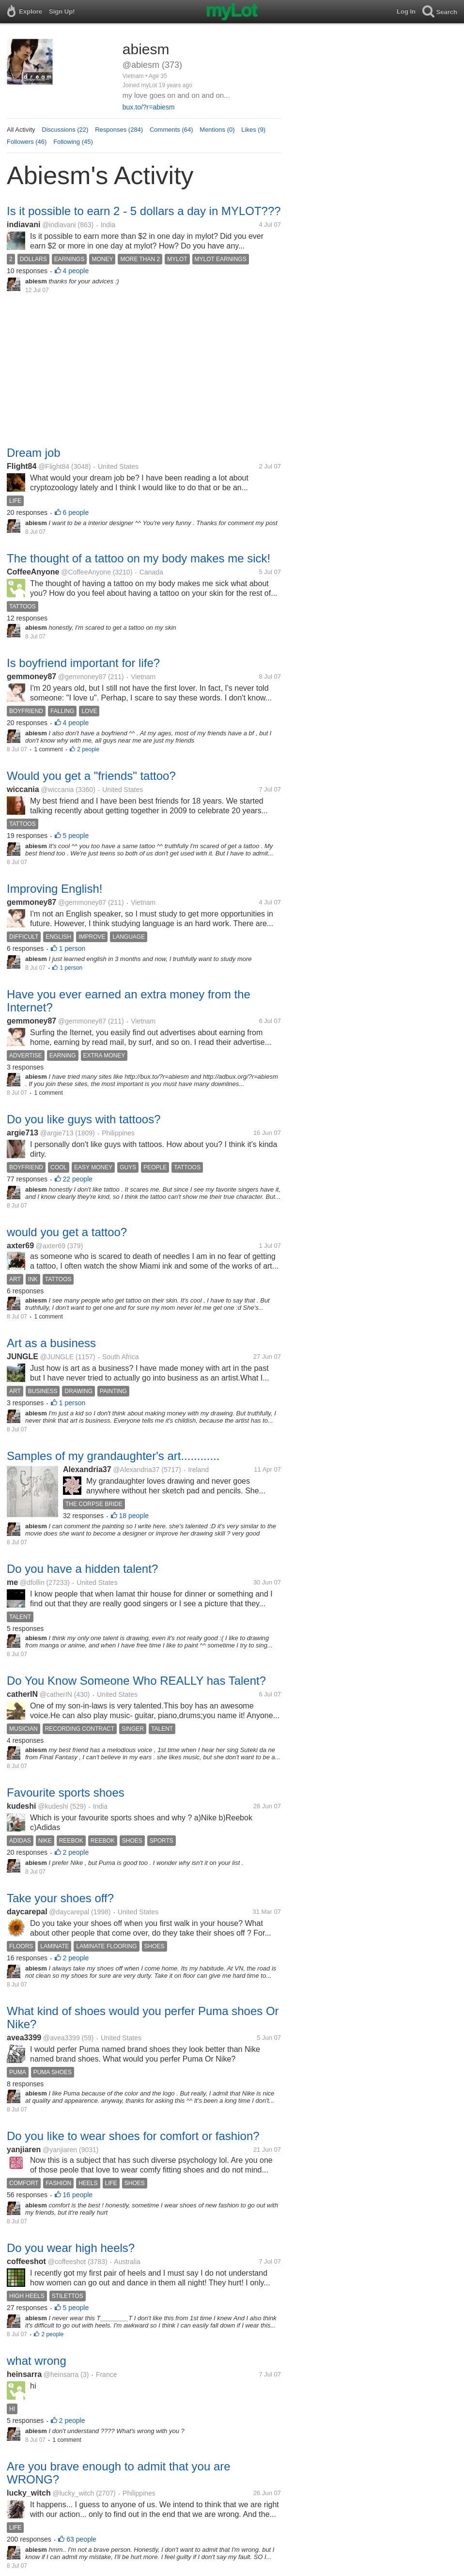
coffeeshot (26, 2261)
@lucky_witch (73, 2493)
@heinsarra (61, 2374)
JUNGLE (22, 1356)
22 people (78, 1179)
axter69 (20, 1245)
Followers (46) (26, 141)
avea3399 (24, 2037)
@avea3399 (61, 2038)
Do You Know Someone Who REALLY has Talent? (136, 1680)
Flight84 (21, 466)
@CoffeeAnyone (86, 572)
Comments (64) (171, 129)
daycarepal (27, 1912)
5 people (76, 835)
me (12, 1582)
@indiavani (59, 225)
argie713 (22, 1133)
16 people (78, 2195)
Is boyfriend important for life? (83, 662)
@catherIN (56, 1694)
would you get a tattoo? (67, 1232)
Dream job (34, 452)
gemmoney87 (31, 676)
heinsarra (24, 2374)
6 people (76, 512)
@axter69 (50, 1246)
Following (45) (73, 141)
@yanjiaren (60, 2150)
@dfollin (32, 1582)
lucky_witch (29, 2493)
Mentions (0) (217, 129)
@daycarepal (69, 1912)
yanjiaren (24, 2149)
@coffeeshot (67, 2262)
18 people (134, 1516)
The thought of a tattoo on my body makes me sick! (138, 558)
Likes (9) (253, 129)
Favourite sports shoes (65, 1792)
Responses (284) (119, 129)
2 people (88, 749)
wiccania (23, 789)
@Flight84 (53, 466)
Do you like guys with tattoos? (84, 1119)
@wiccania (57, 789)
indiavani (23, 224)
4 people (76, 271)
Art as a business (51, 1343)
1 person (72, 948)
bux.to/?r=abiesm (149, 107)
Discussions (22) (65, 129)
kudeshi (21, 1806)
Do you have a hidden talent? (82, 1568)
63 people (81, 2539)
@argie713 (57, 1133)
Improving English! (54, 888)
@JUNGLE (57, 1357)
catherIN (22, 1694)
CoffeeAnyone (33, 572)
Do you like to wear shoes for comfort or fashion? (133, 2135)
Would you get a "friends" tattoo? (91, 775)
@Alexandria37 (136, 1470)
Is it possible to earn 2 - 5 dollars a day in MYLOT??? (144, 210)
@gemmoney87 (82, 677)
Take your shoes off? (60, 1898)
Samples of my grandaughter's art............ (113, 1455)
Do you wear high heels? (71, 2247)
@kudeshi (53, 1806)
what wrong (36, 2360)
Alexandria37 (87, 1469)
